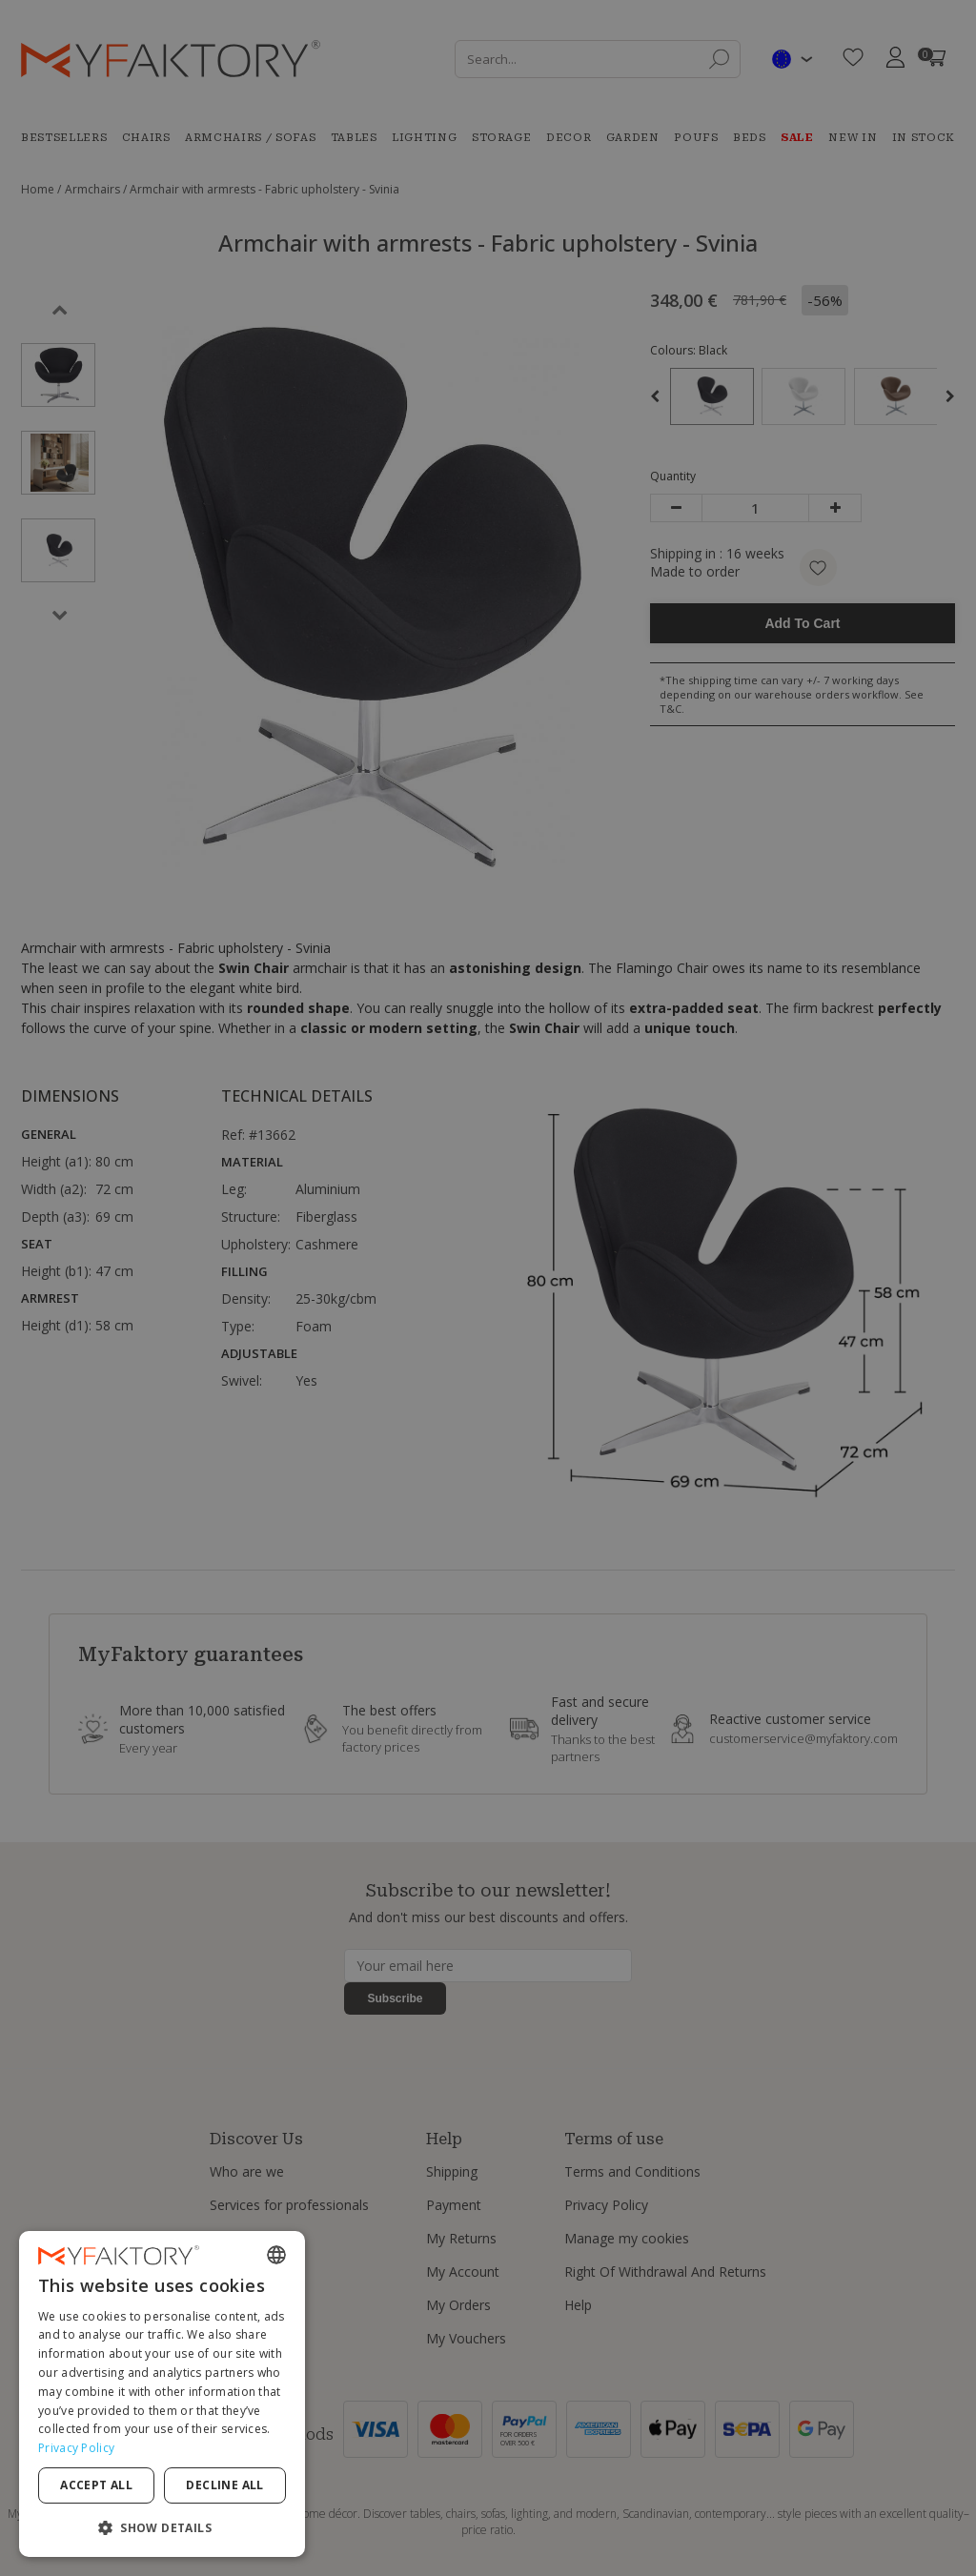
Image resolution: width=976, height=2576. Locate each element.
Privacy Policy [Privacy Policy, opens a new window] (76, 2448)
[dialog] (162, 2394)
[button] (162, 2527)
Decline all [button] (224, 2485)
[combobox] (276, 2254)
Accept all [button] (96, 2485)
